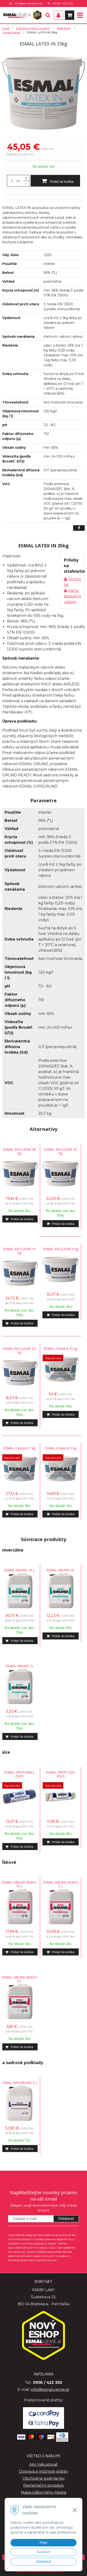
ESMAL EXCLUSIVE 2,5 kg (19, 1350)
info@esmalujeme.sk (28, 3)
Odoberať (66, 2219)
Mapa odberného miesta (43, 2492)
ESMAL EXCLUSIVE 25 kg (60, 1151)
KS (18, 181)
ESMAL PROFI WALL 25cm (19, 1774)
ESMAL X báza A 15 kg (60, 1348)
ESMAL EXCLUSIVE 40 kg (19, 1151)
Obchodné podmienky (44, 2478)
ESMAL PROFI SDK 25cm (60, 1774)
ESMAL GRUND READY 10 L (19, 1884)
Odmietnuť (43, 2561)
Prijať (43, 2543)
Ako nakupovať (43, 2464)
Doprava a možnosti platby (43, 2471)
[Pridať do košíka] (55, 181)
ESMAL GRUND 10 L (19, 1570)
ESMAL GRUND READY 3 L (19, 1979)
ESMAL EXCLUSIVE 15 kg (19, 1251)
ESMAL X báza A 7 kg (19, 1448)
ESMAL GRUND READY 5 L (60, 1884)
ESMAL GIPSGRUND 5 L (19, 2082)
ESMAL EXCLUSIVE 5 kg (60, 1249)
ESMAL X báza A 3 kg (60, 1448)
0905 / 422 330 (62, 3)
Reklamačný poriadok (43, 2485)
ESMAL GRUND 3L (60, 1570)
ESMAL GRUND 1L (19, 1666)
